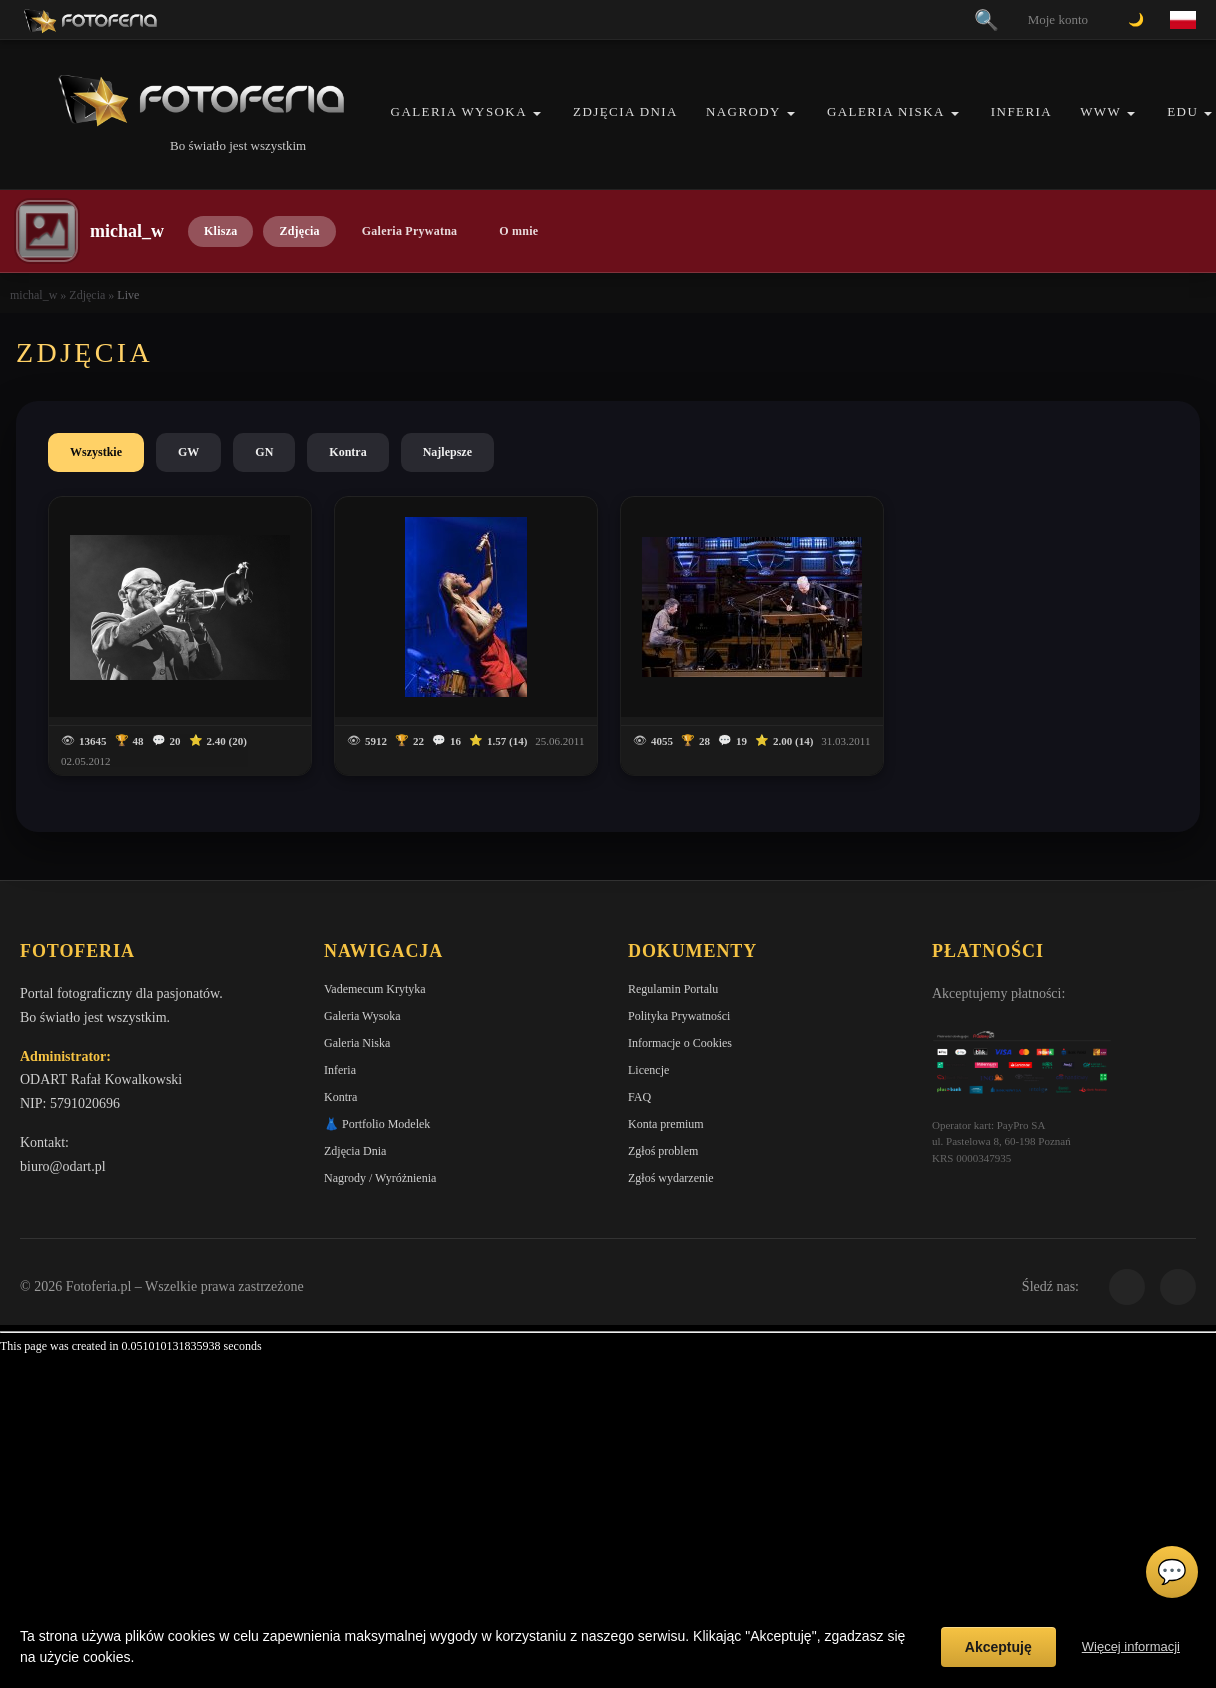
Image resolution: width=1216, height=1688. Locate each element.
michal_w (33, 295)
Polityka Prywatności (679, 1016)
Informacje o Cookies (680, 1043)
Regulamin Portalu (673, 989)
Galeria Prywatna (410, 231)
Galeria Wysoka (459, 111)
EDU (1182, 111)
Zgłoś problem (663, 1151)
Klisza (220, 231)
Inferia (1021, 111)
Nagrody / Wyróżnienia (380, 1178)
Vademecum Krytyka (375, 989)
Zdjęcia (299, 231)
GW (188, 452)
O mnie (518, 231)
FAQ (639, 1097)
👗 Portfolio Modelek (377, 1124)
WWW (1100, 111)
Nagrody (743, 111)
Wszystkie (96, 452)
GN (264, 452)
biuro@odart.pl (63, 1166)
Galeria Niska (886, 111)
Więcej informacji (1131, 1646)
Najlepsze (447, 452)
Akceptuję (998, 1647)
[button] (537, 113)
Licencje (648, 1070)
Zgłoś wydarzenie (671, 1178)
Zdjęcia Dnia (625, 111)
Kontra (347, 452)
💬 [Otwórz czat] (1172, 1572)
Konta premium (666, 1124)
